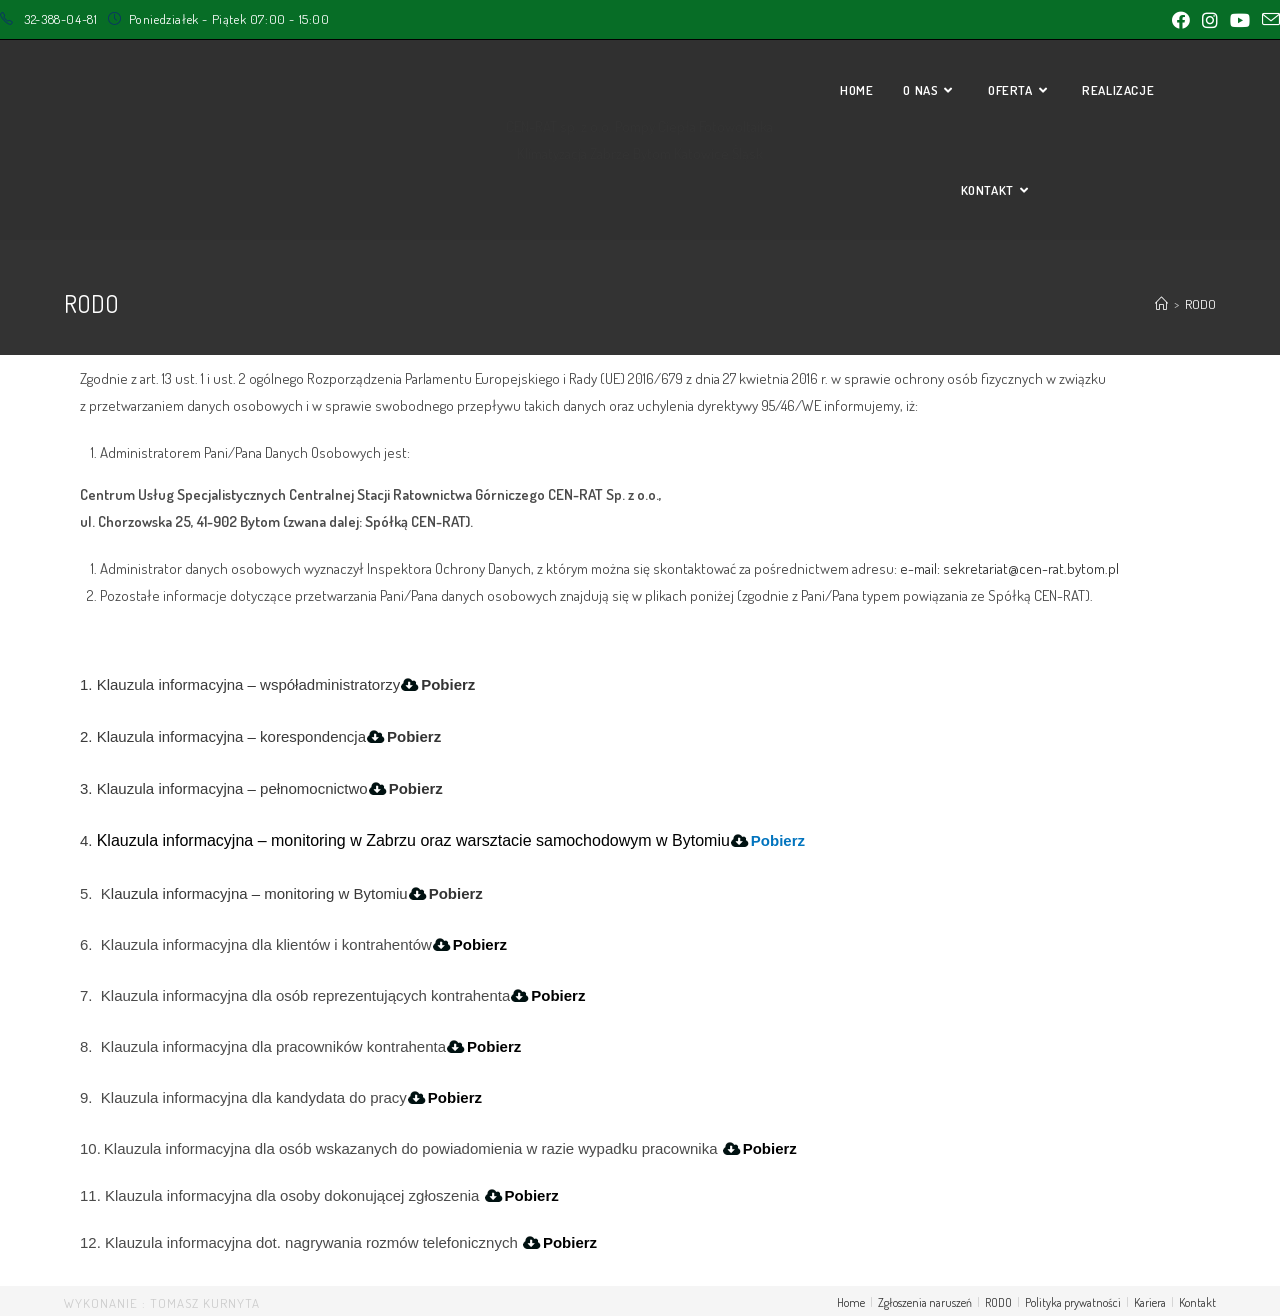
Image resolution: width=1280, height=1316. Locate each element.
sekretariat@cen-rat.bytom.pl (1031, 568)
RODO (998, 1302)
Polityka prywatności (1073, 1302)
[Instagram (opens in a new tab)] (1210, 20)
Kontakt (1197, 1302)
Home (851, 1302)
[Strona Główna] (1161, 304)
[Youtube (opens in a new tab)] (1240, 20)
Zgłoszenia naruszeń (925, 1302)
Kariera (1150, 1302)
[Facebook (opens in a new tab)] (1181, 20)
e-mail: (921, 568)
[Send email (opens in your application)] (1268, 20)
